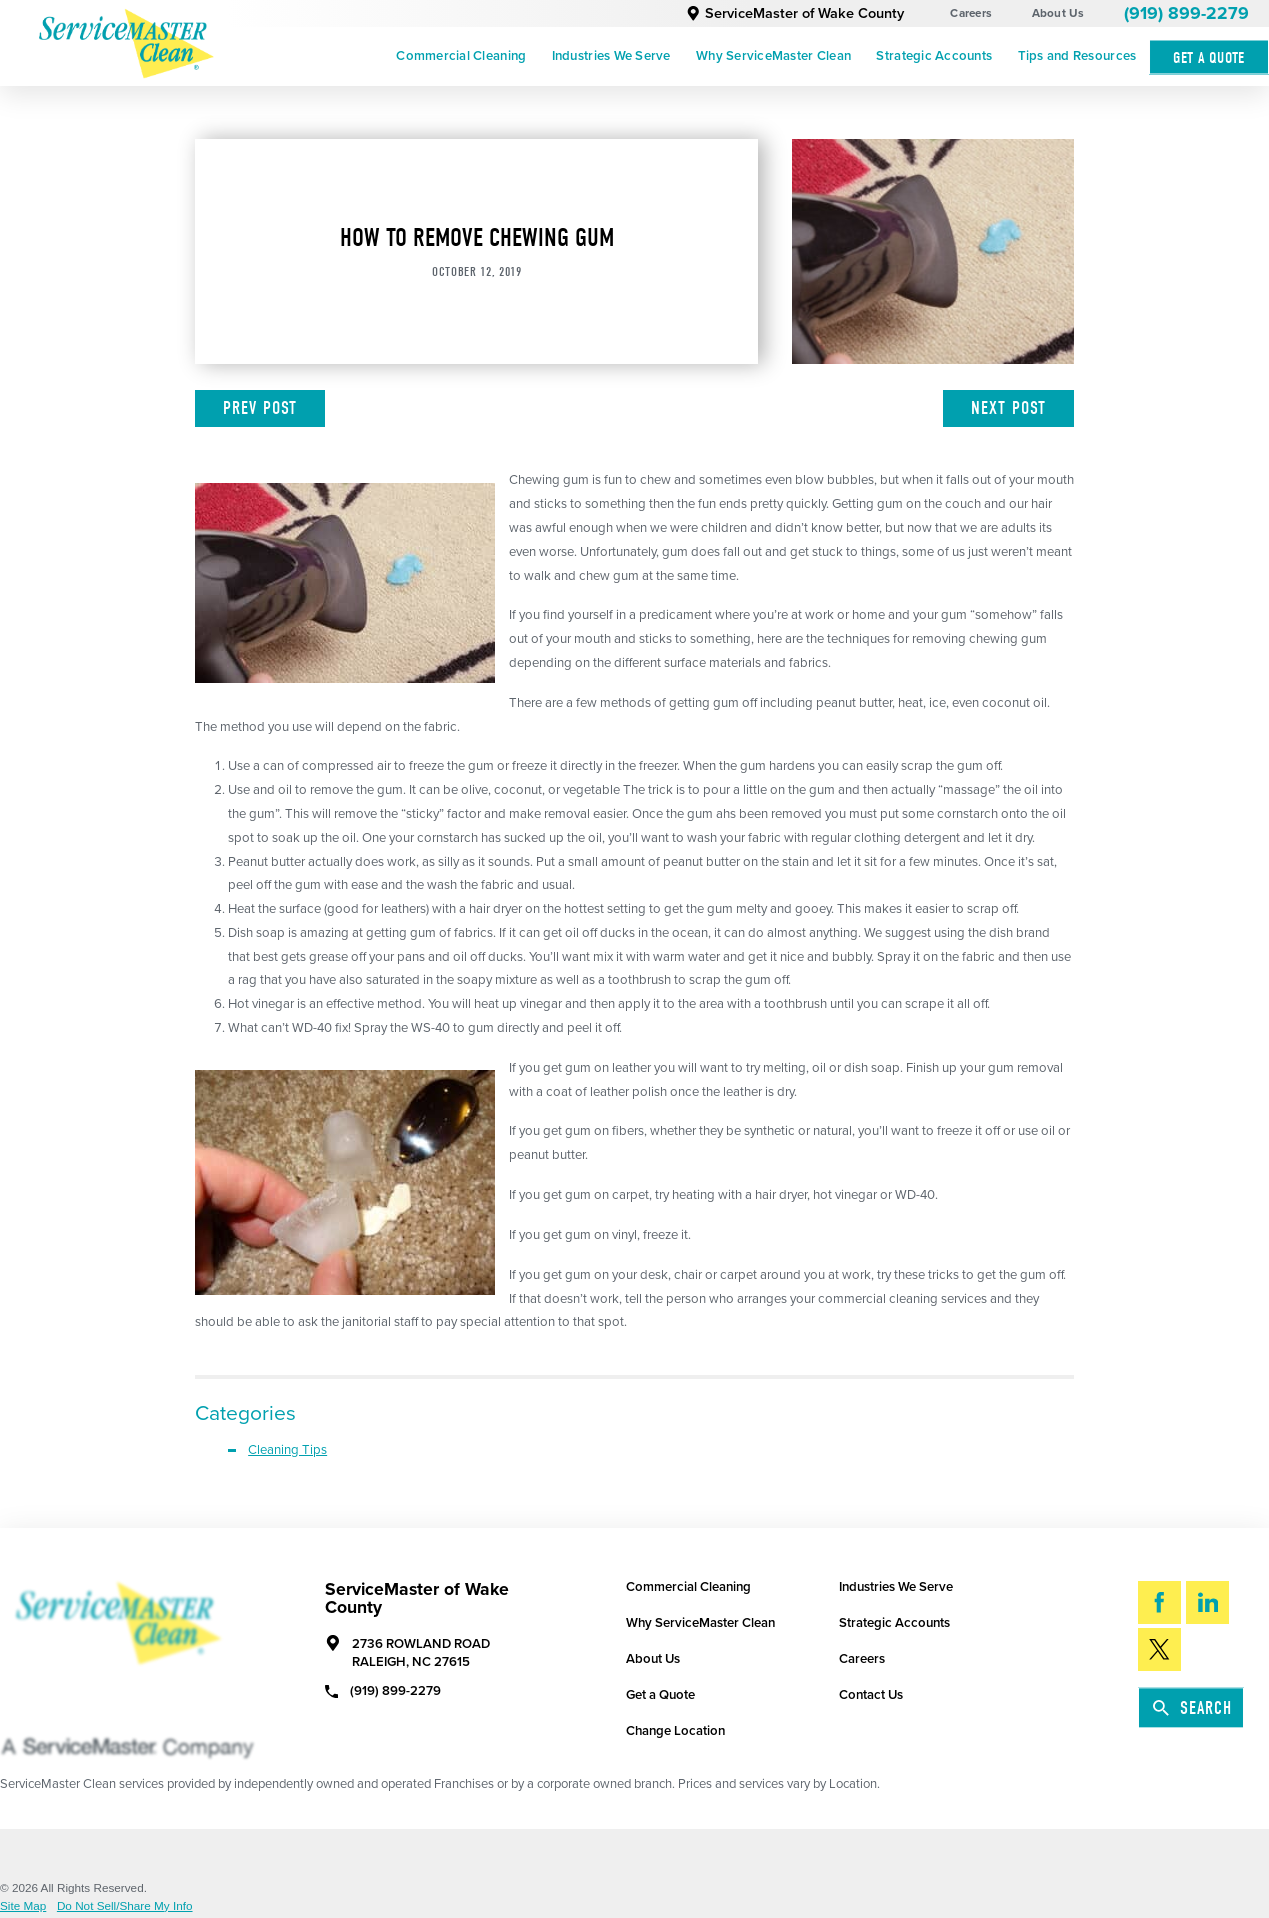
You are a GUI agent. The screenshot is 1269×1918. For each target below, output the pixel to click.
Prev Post (260, 408)
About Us (1058, 13)
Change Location (675, 1731)
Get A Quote (1209, 57)
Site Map (23, 1906)
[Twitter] (1159, 1649)
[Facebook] (1159, 1602)
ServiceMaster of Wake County (795, 13)
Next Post (1008, 408)
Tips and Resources (1077, 56)
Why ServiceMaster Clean (773, 56)
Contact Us (871, 1695)
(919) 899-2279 (1186, 13)
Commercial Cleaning (461, 56)
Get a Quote (660, 1695)
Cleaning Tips (287, 1450)
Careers (971, 13)
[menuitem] (461, 57)
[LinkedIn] (1207, 1602)
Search (1193, 1708)
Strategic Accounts (934, 56)
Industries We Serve (611, 56)
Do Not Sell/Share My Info (125, 1906)
